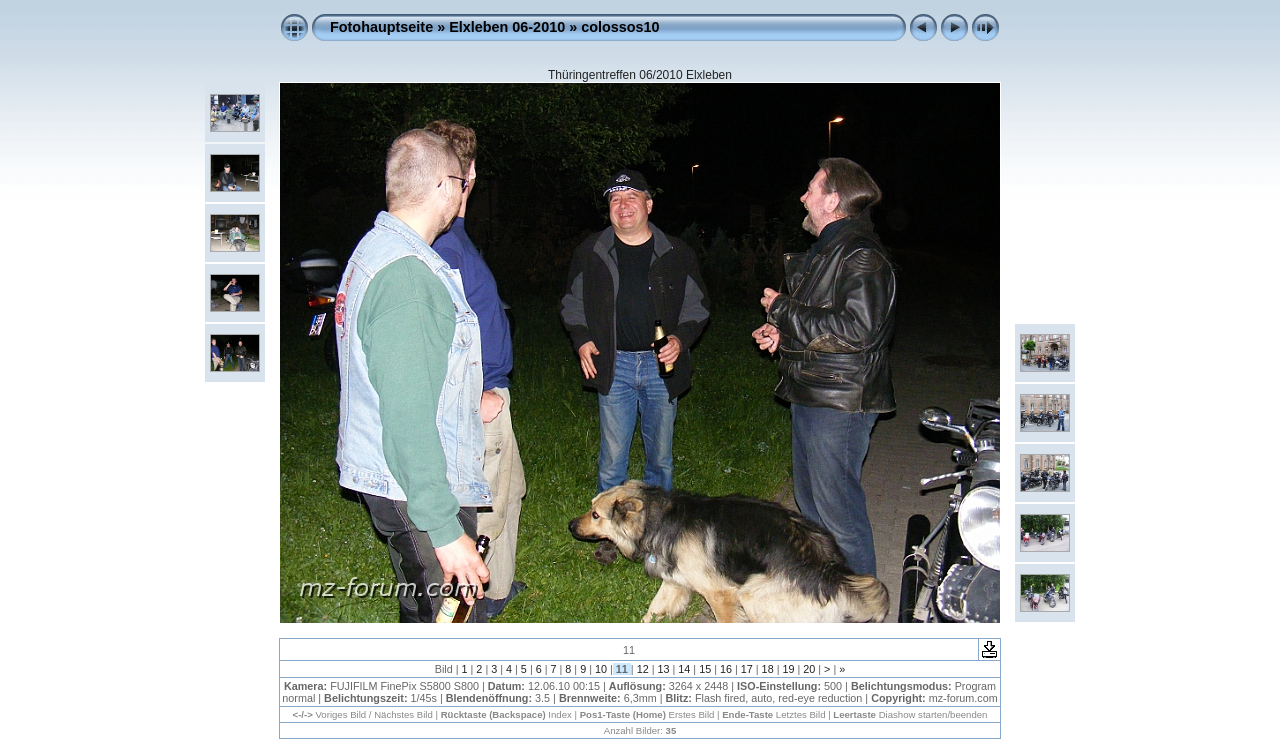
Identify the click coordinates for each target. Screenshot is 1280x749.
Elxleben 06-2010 (507, 27)
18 (768, 669)
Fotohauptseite (381, 27)
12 (643, 669)
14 (684, 669)
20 (809, 669)
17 (747, 669)
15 (705, 669)
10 (601, 669)
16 (726, 669)
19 (788, 669)
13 (663, 669)
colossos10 (620, 27)
